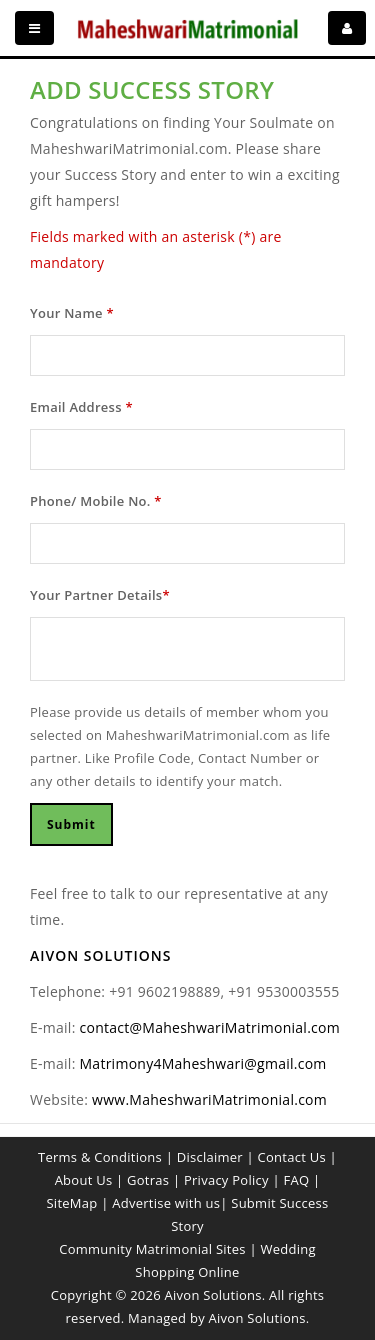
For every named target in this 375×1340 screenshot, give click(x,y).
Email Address (81, 407)
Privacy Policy (226, 1180)
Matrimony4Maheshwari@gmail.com (203, 1063)
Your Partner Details (100, 595)
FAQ (296, 1180)
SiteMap (71, 1203)
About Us (84, 1180)
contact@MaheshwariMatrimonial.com (210, 1027)
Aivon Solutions (257, 1318)
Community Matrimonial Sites (152, 1249)
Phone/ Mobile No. (96, 501)
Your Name (72, 313)
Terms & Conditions (100, 1157)
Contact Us (292, 1157)
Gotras (148, 1180)
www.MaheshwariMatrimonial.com (209, 1099)
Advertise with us (166, 1203)
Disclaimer (210, 1157)
